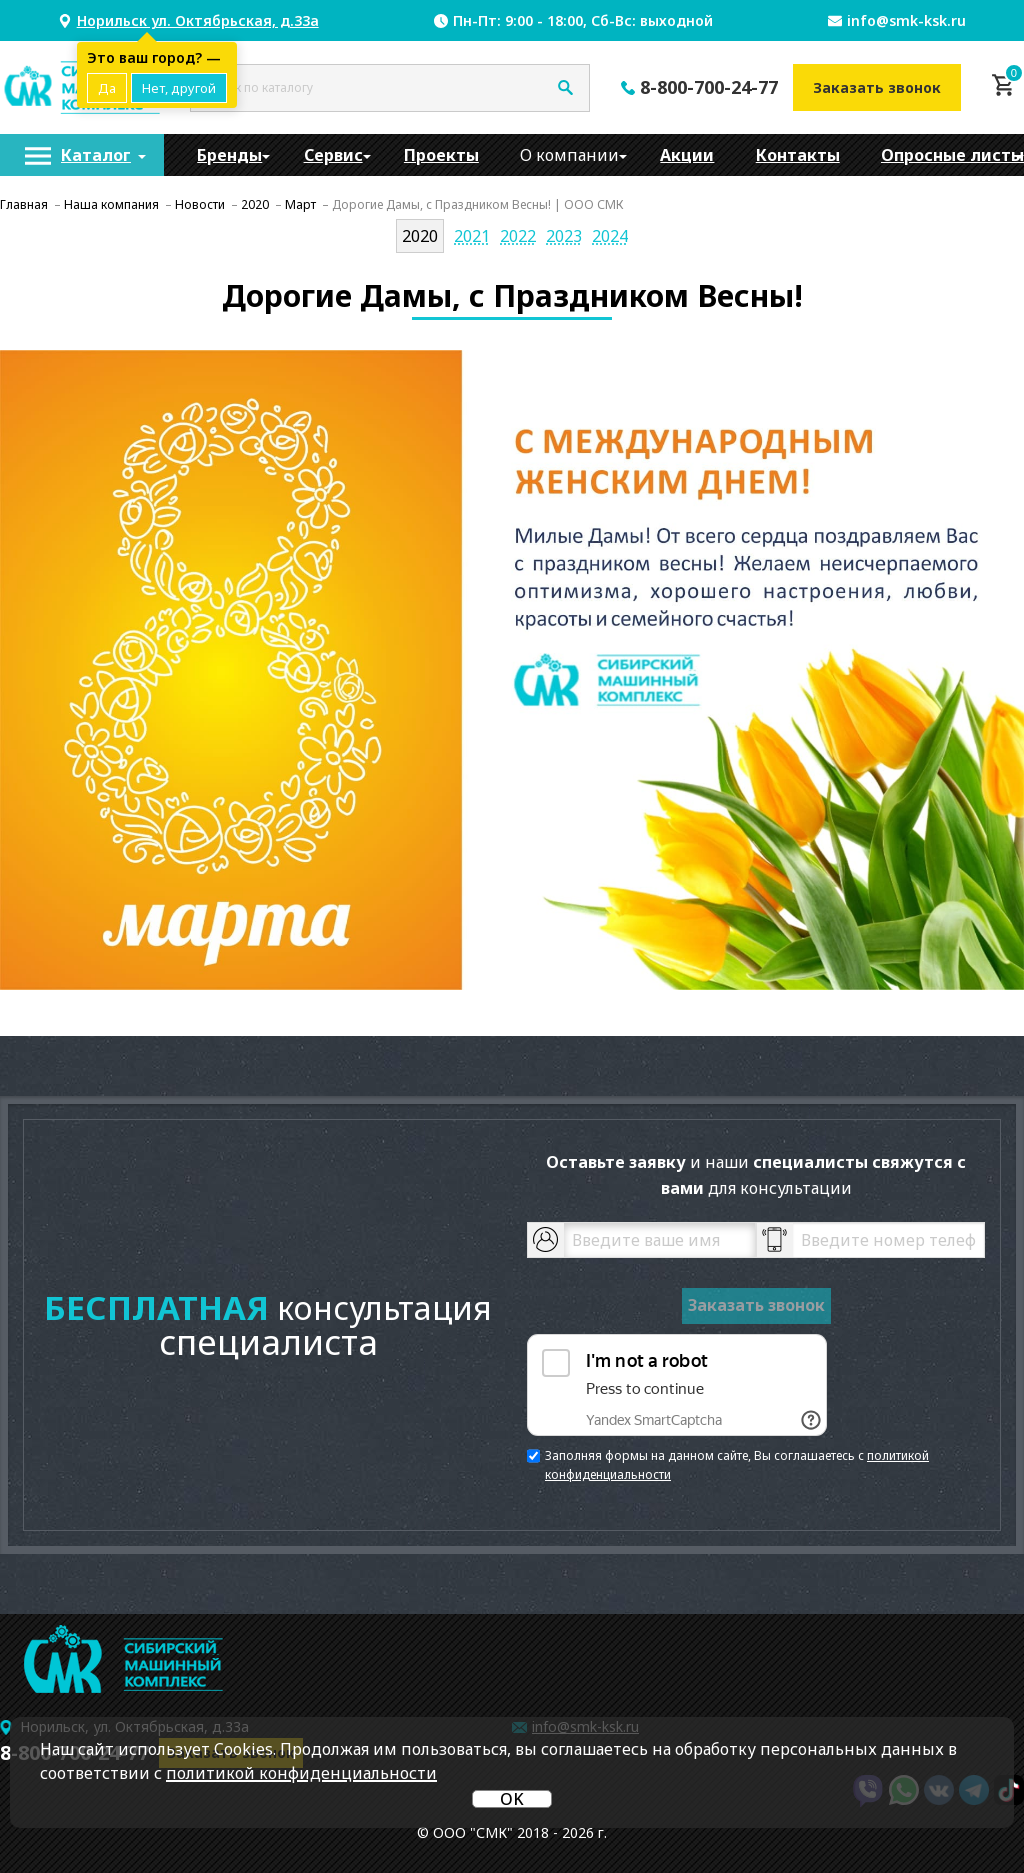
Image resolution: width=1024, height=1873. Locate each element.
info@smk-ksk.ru (906, 20)
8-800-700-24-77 (709, 87)
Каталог (96, 155)
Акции (687, 155)
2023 (564, 236)
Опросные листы (952, 155)
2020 (420, 236)
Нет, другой (179, 88)
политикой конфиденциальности (301, 1773)
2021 (472, 236)
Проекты (441, 155)
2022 (518, 236)
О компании (569, 155)
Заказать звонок (877, 87)
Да (107, 88)
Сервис (333, 155)
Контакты (798, 155)
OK (512, 1799)
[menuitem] (82, 155)
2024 (610, 236)
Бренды (229, 155)
